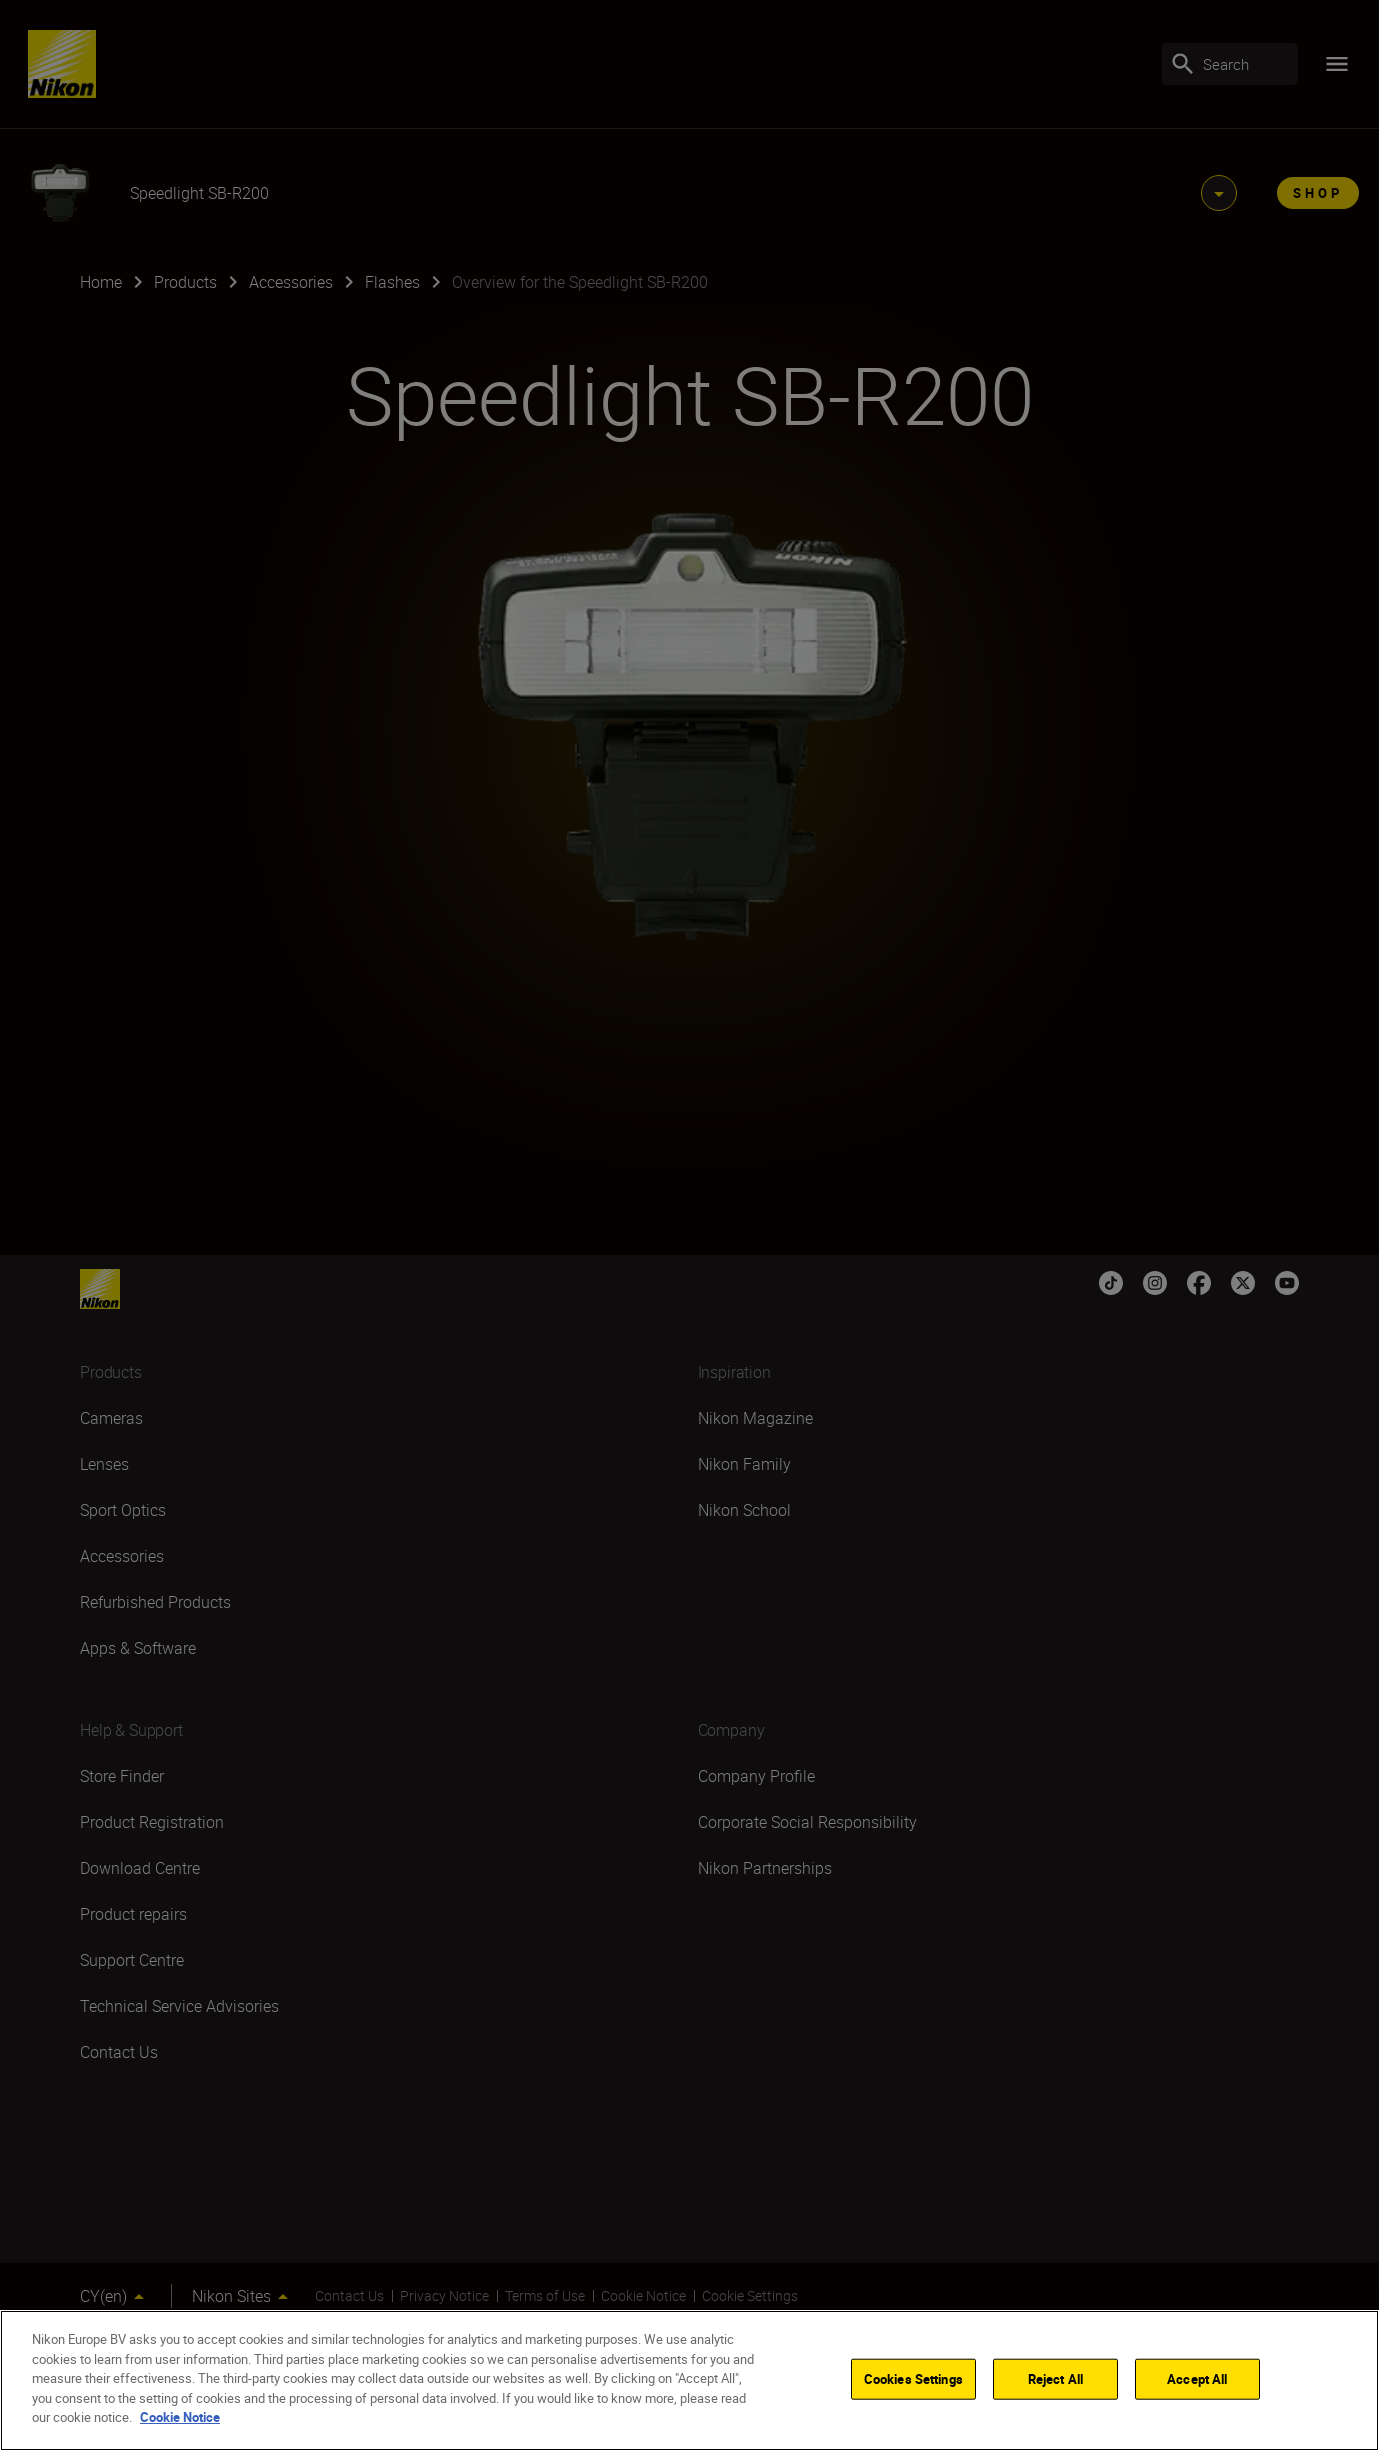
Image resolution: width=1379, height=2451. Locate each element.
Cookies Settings (913, 2378)
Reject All (1055, 2378)
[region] (689, 2380)
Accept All (1197, 2378)
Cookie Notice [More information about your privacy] (180, 2417)
